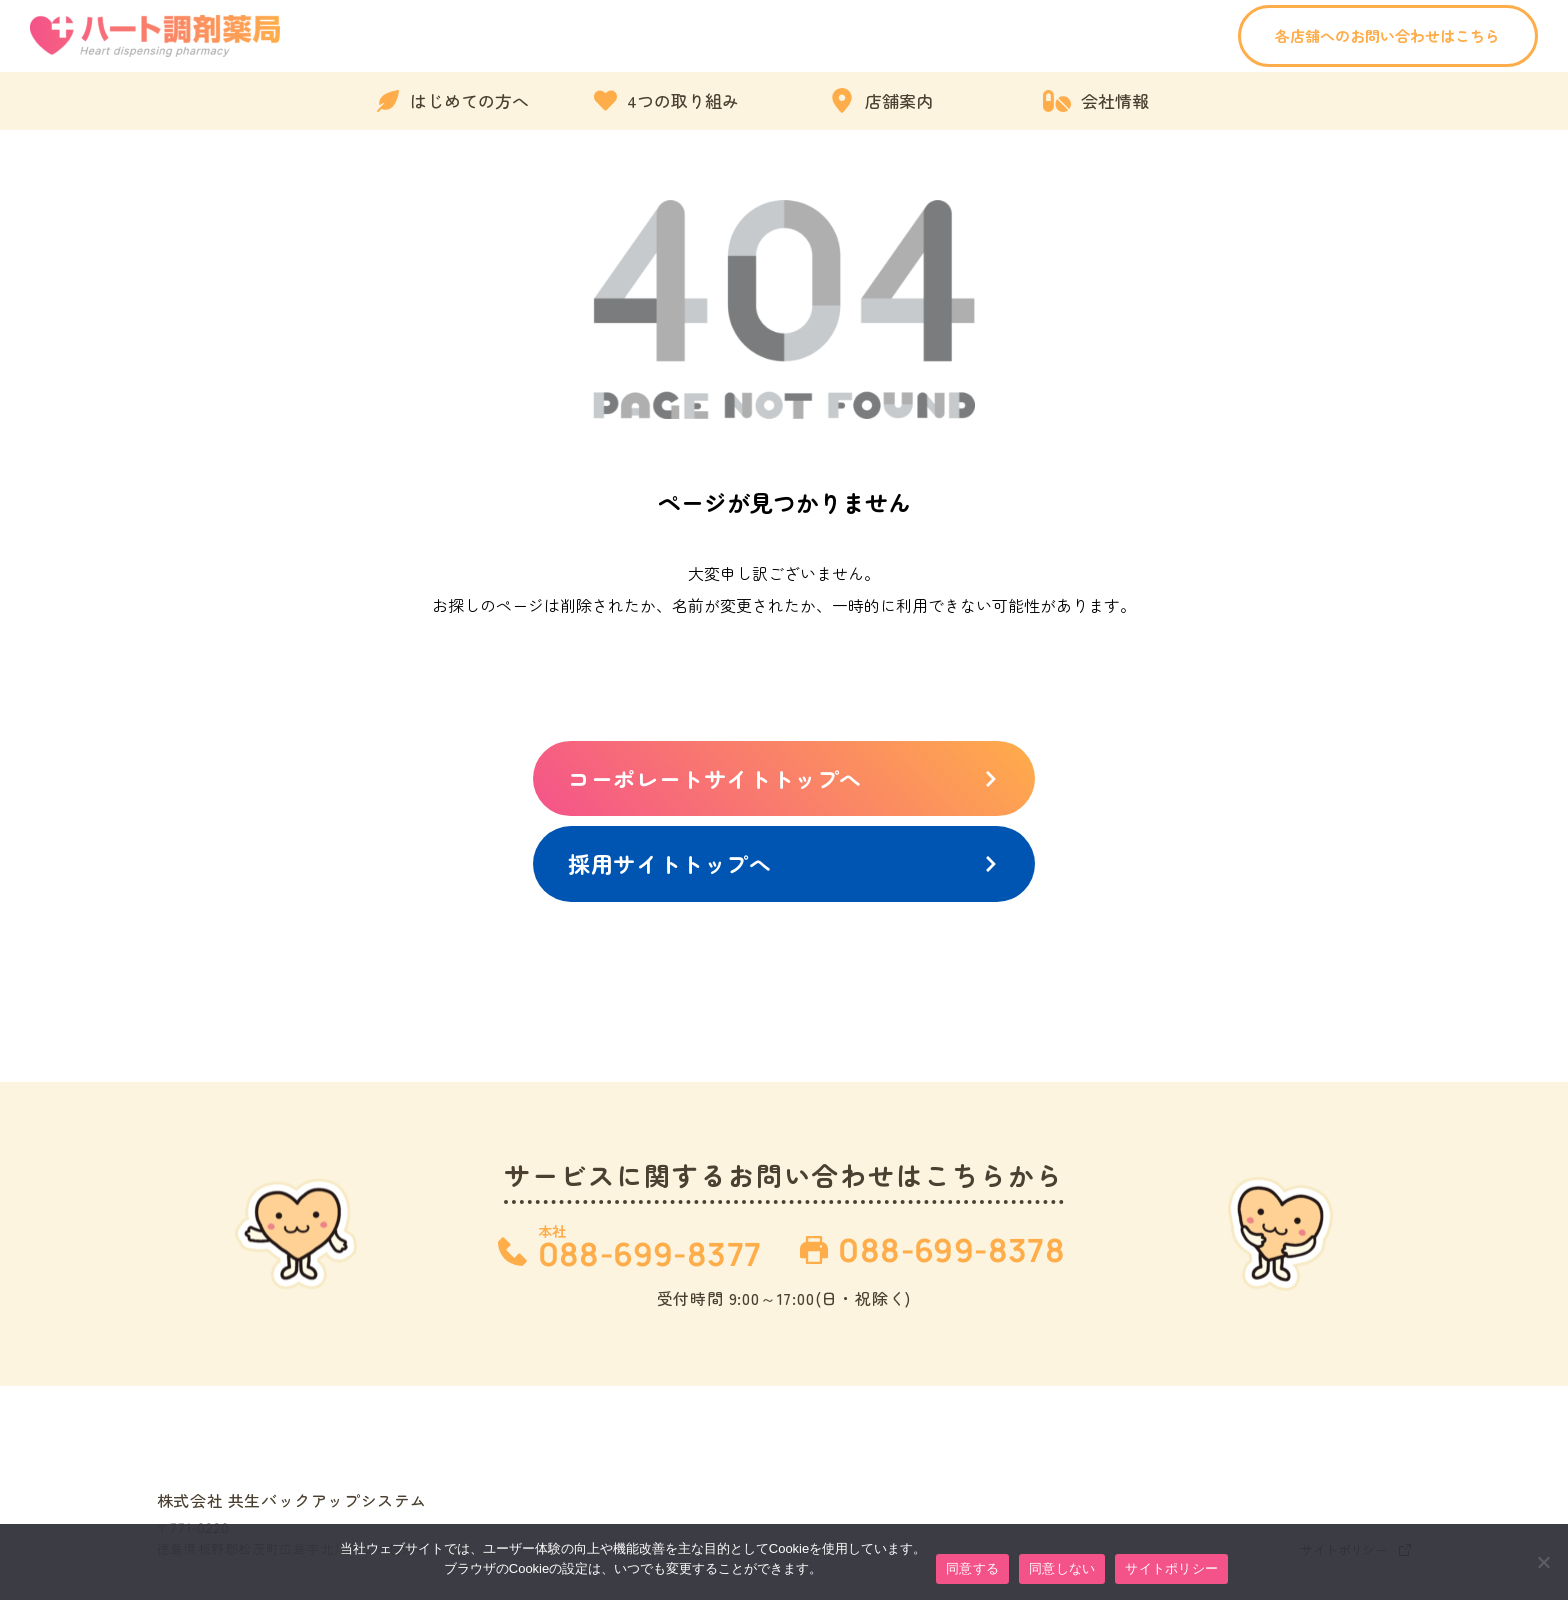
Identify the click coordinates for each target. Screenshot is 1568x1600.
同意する (972, 1568)
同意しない (1062, 1568)
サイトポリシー (1171, 1568)
